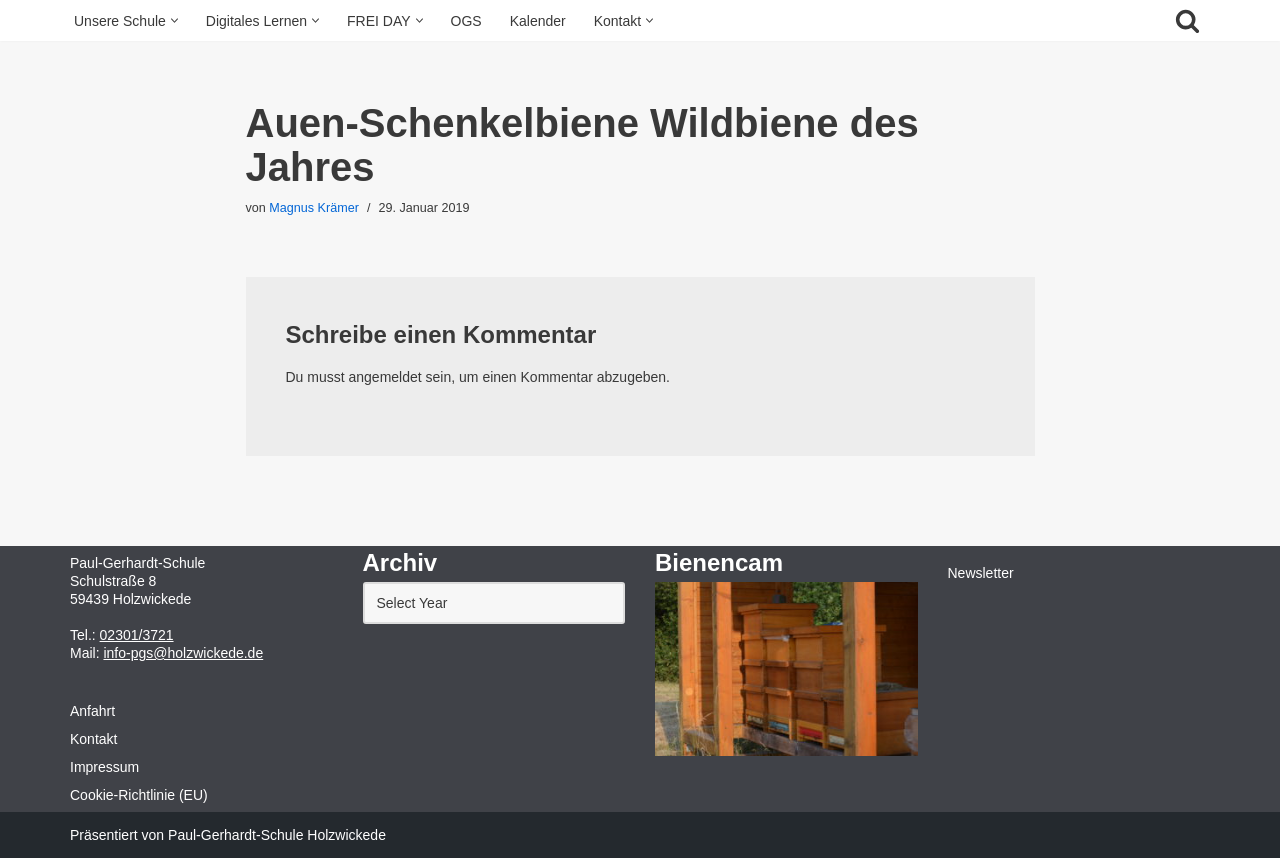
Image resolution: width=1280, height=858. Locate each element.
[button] (174, 20)
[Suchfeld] (1187, 20)
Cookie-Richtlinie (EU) (139, 795)
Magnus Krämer (314, 208)
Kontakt (93, 739)
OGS (466, 21)
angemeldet (385, 377)
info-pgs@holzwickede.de (183, 653)
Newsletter (981, 573)
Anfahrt (92, 711)
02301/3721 (137, 635)
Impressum (104, 767)
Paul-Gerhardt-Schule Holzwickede (277, 835)
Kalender (538, 21)
